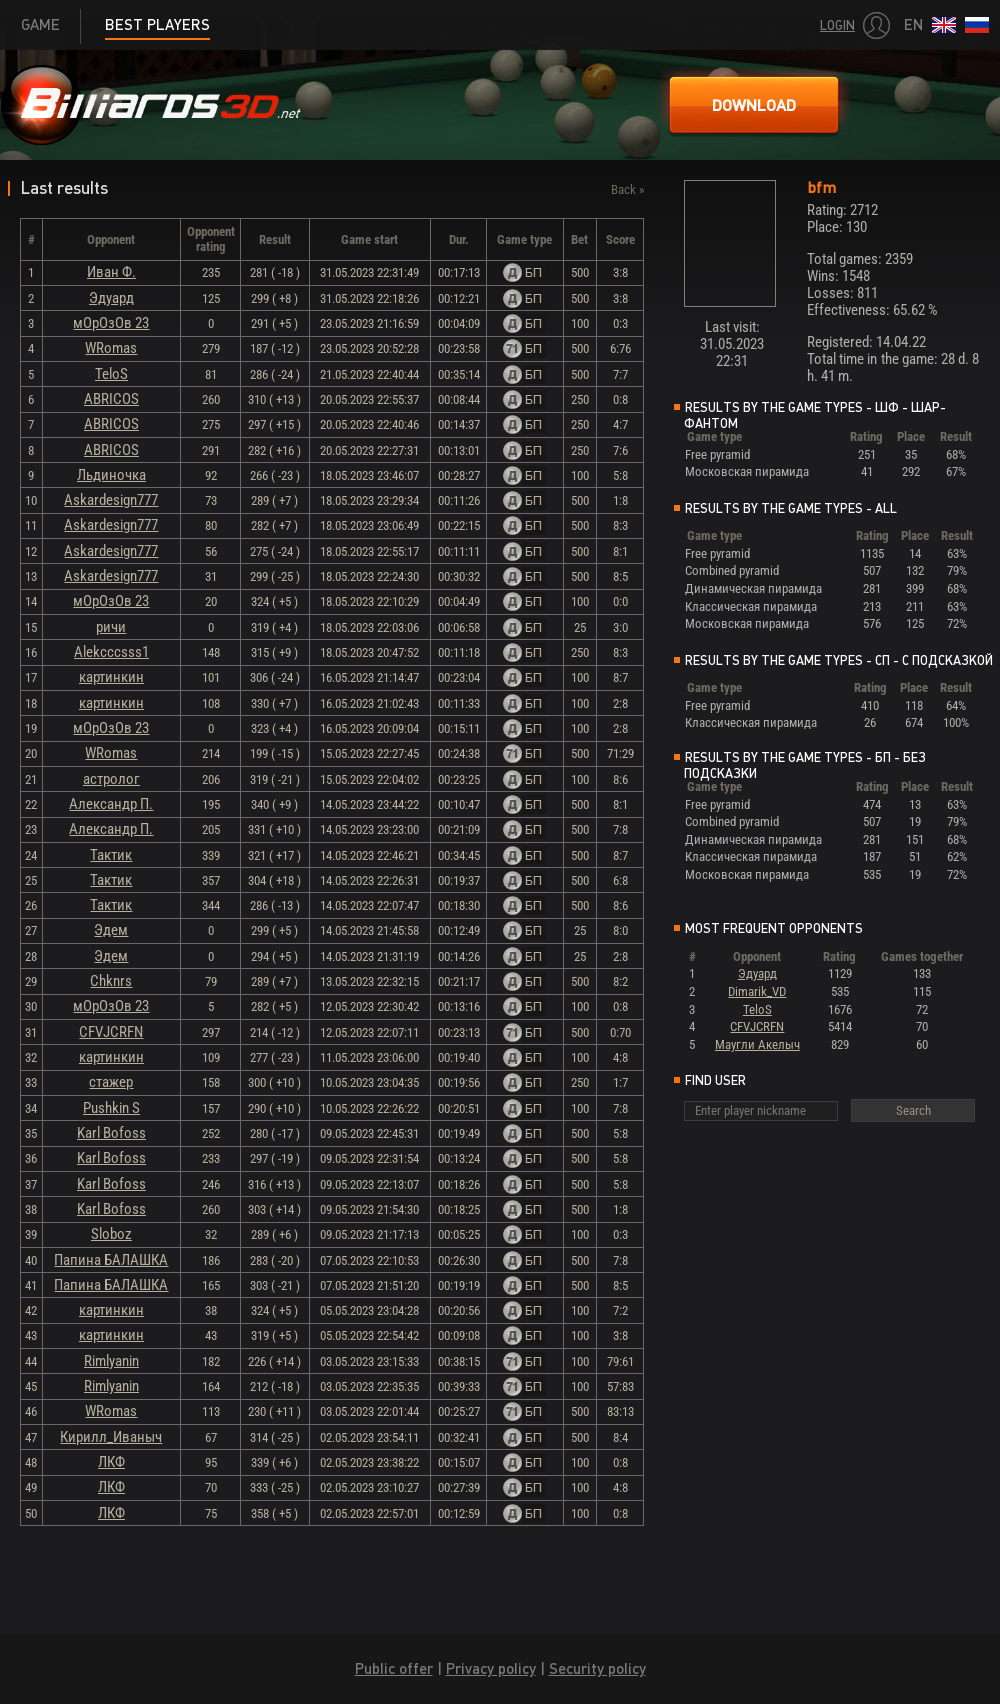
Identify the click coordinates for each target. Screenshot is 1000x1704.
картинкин (111, 677)
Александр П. (111, 804)
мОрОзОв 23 (111, 323)
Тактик (111, 855)
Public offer (394, 1668)
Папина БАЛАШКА (111, 1260)
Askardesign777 (111, 500)
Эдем (111, 930)
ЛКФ (111, 1462)
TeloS (111, 374)
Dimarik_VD (757, 991)
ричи (111, 627)
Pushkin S (111, 1108)
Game (40, 24)
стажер (111, 1082)
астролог (111, 779)
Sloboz (111, 1234)
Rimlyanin (111, 1361)
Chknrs (111, 981)
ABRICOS (111, 399)
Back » (627, 189)
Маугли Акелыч (757, 1044)
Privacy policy (491, 1668)
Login (837, 25)
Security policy (597, 1668)
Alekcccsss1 (111, 652)
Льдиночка (111, 475)
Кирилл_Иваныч (111, 1437)
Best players (157, 24)
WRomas (111, 348)
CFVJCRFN (111, 1032)
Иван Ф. (111, 272)
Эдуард (111, 298)
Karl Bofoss (111, 1133)
